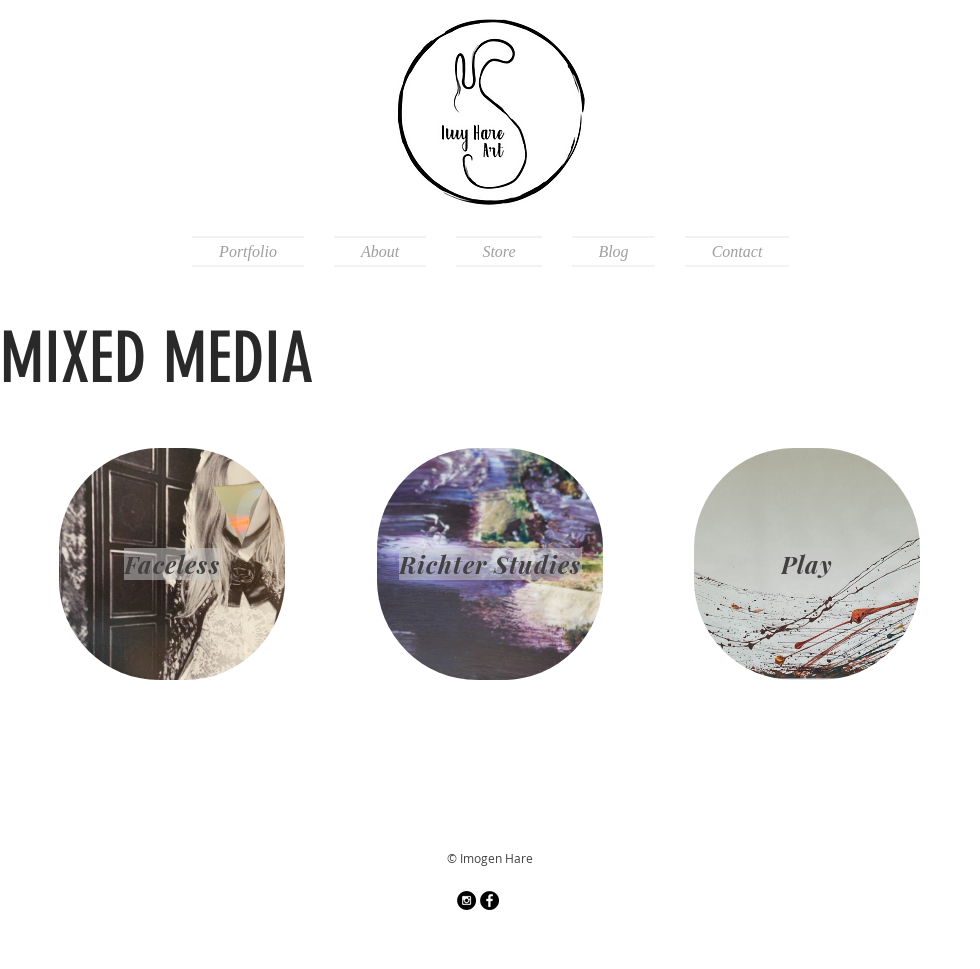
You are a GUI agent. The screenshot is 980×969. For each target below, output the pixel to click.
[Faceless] (172, 564)
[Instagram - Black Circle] (466, 900)
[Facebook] (489, 900)
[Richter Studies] (490, 564)
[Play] (807, 564)
